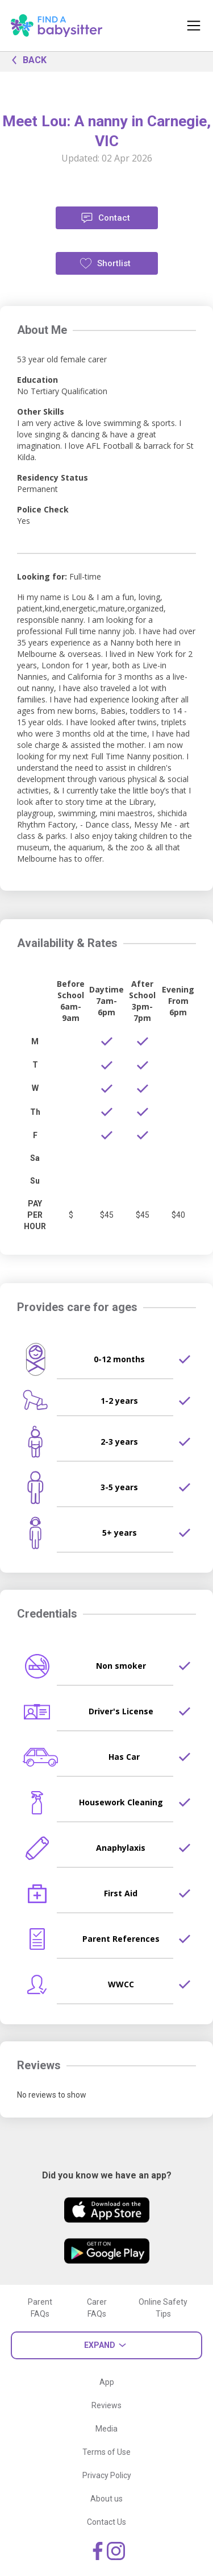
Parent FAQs (40, 2307)
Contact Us (106, 2522)
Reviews (106, 2405)
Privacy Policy (106, 2475)
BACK (26, 59)
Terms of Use (106, 2452)
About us (106, 2498)
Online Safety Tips (163, 2307)
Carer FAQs (97, 2307)
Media (106, 2428)
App (106, 2382)
